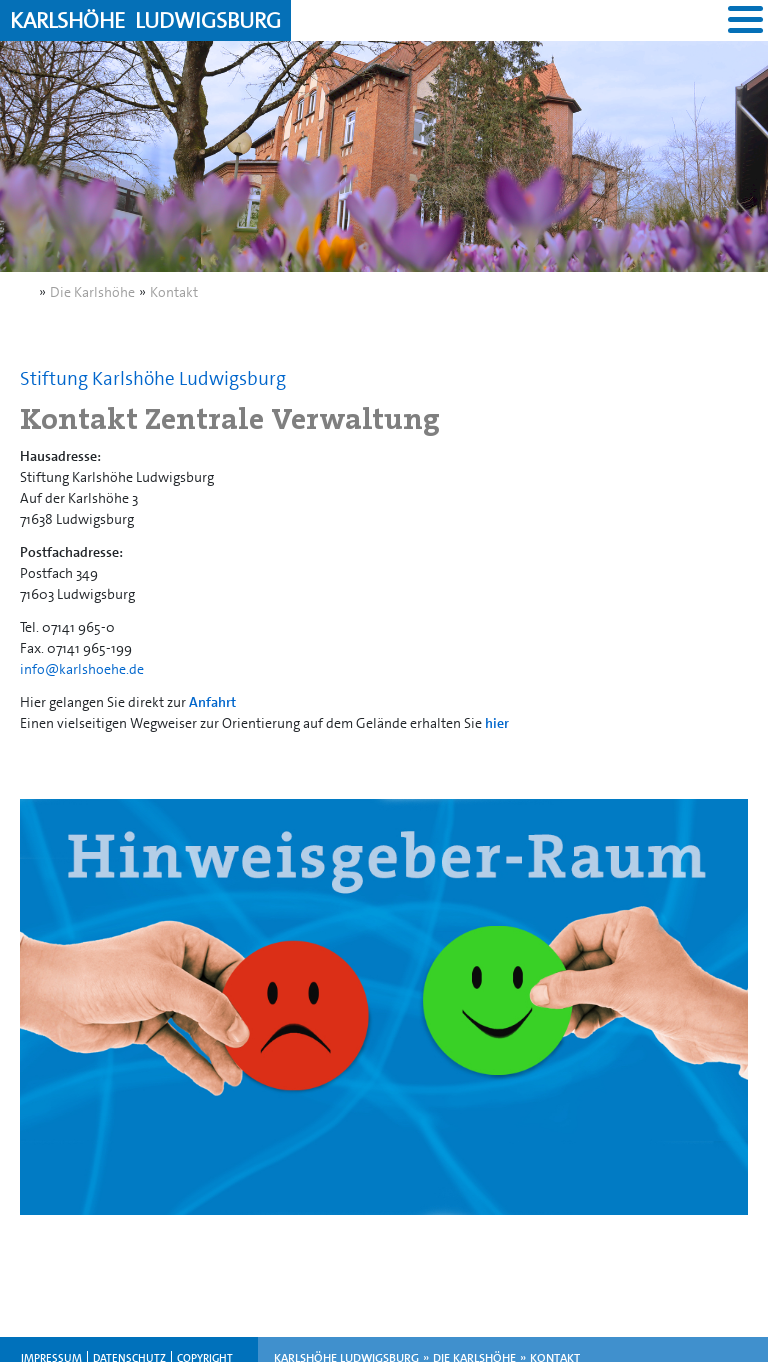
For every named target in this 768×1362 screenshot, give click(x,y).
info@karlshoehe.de (82, 669)
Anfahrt (212, 702)
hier (497, 723)
